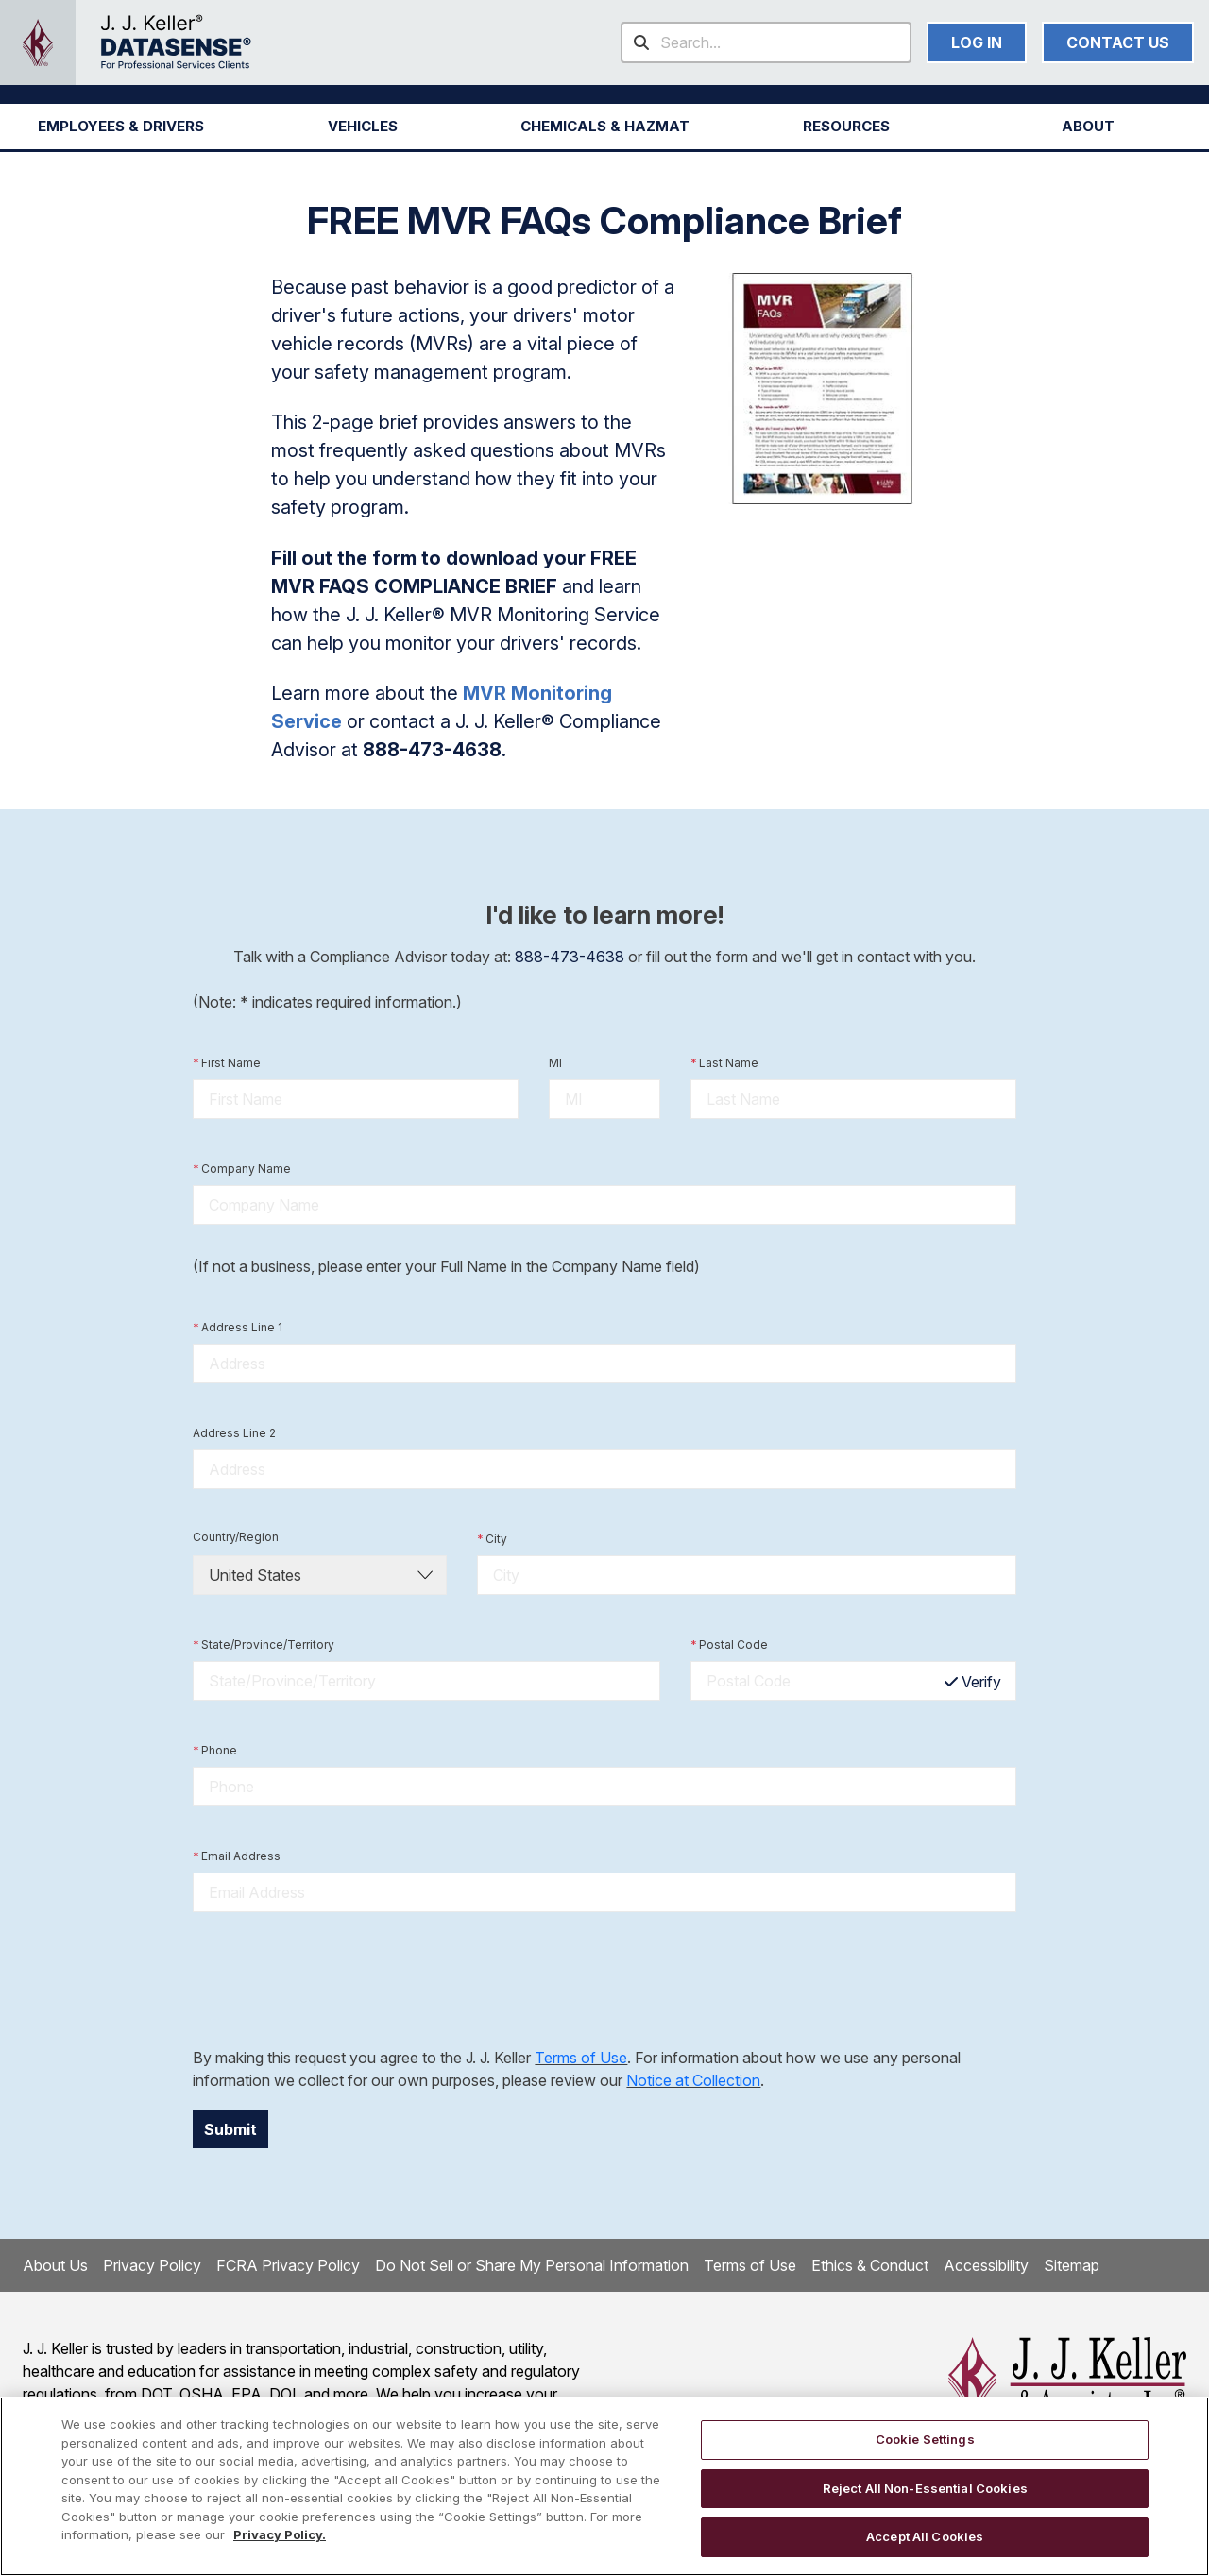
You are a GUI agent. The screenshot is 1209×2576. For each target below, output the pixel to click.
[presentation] (336, 1979)
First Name (227, 1063)
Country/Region (236, 1537)
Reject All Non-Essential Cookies (925, 2488)
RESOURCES (846, 126)
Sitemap (1071, 2265)
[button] (121, 126)
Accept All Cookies (924, 2536)
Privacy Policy (152, 2265)
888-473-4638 (569, 956)
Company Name (242, 1169)
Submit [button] (230, 2129)
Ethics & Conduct (869, 2265)
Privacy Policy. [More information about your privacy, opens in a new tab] (279, 2534)
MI (555, 1063)
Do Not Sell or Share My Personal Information (532, 2265)
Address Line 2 (234, 1433)
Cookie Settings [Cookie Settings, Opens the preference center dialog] (925, 2439)
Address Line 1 (237, 1327)
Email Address (237, 1856)
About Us (55, 2265)
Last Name (724, 1063)
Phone (215, 1750)
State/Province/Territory (263, 1644)
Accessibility (986, 2265)
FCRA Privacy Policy (288, 2265)
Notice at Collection (693, 2080)
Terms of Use (581, 2057)
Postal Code (729, 1644)
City (492, 1539)
